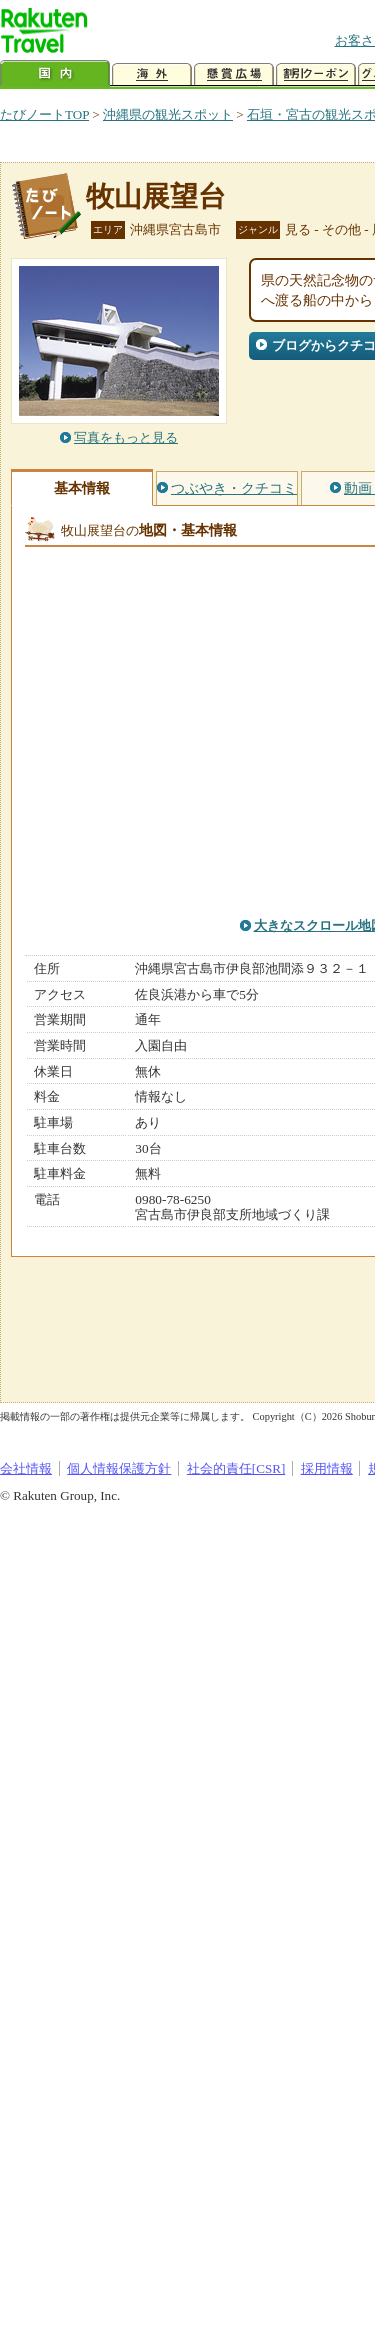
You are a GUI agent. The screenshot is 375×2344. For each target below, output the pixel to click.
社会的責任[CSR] (236, 1468)
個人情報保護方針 (119, 1468)
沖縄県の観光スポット (168, 114)
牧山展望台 (156, 196)
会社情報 (26, 1468)
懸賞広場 (234, 74)
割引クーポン (316, 74)
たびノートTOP (44, 114)
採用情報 (327, 1468)
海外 (152, 74)
